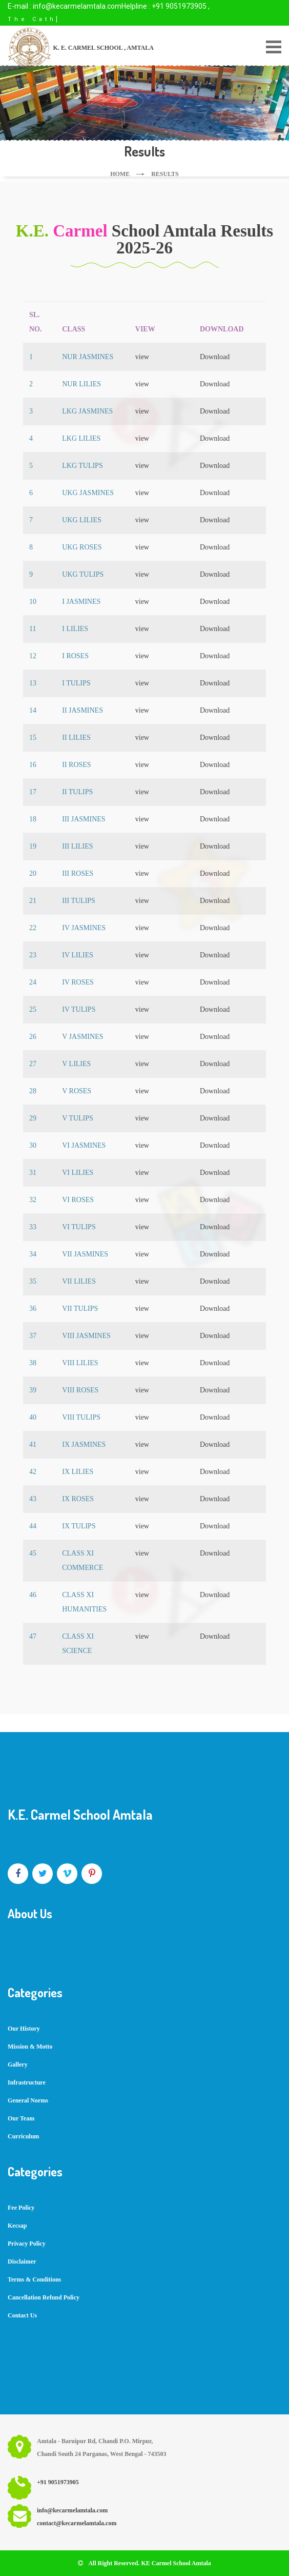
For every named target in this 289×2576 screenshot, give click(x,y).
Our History (24, 2028)
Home (120, 174)
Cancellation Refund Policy (43, 2297)
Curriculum (23, 2136)
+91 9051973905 (58, 2482)
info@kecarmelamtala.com (77, 6)
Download (215, 357)
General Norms (28, 2100)
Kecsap (17, 2225)
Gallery (18, 2064)
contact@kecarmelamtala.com (76, 2523)
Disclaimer (22, 2261)
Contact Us (22, 2315)
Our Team (21, 2118)
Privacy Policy (27, 2243)
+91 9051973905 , (181, 6)
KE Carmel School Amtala (175, 2563)
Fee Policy (21, 2207)
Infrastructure (27, 2082)
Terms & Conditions (34, 2279)
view (142, 357)
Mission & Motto (30, 2046)
